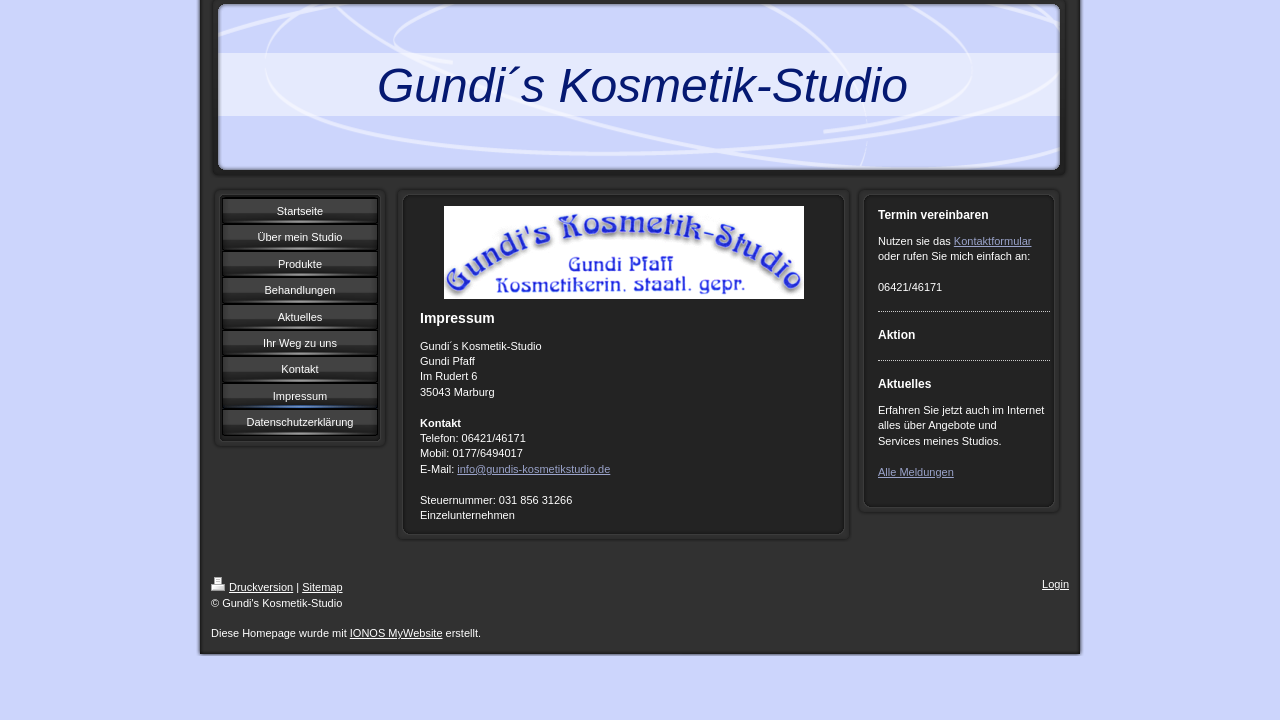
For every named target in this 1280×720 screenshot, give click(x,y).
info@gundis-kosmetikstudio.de (533, 469)
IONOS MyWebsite (396, 633)
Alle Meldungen (916, 472)
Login (1055, 584)
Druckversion (252, 587)
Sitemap (322, 587)
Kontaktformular (993, 241)
